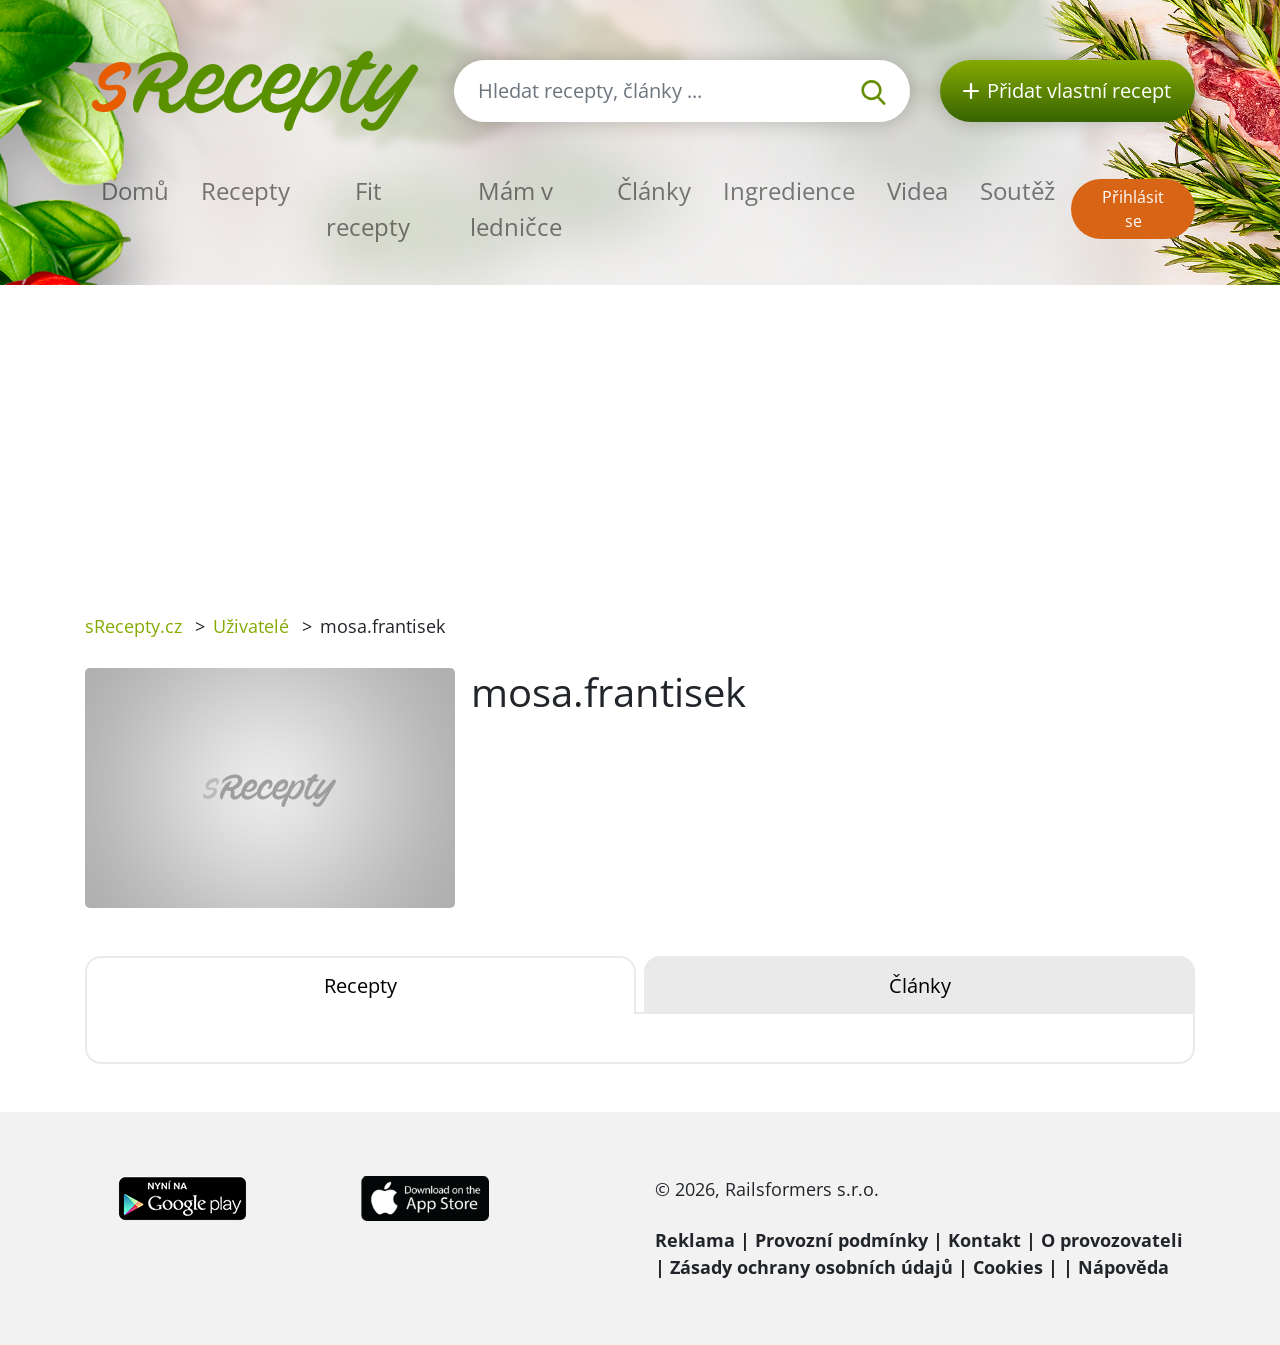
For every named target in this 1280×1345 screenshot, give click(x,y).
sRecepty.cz (133, 626)
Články (654, 190)
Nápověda (1123, 1267)
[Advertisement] (640, 435)
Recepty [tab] (360, 985)
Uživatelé (251, 626)
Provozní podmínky (841, 1240)
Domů (135, 190)
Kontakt (984, 1240)
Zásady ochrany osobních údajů (811, 1267)
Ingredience (789, 190)
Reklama (695, 1240)
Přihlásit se (1133, 209)
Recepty (245, 190)
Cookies (1008, 1267)
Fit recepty (368, 208)
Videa (917, 190)
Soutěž (1017, 190)
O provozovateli (1112, 1240)
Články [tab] (920, 985)
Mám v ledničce (516, 208)
